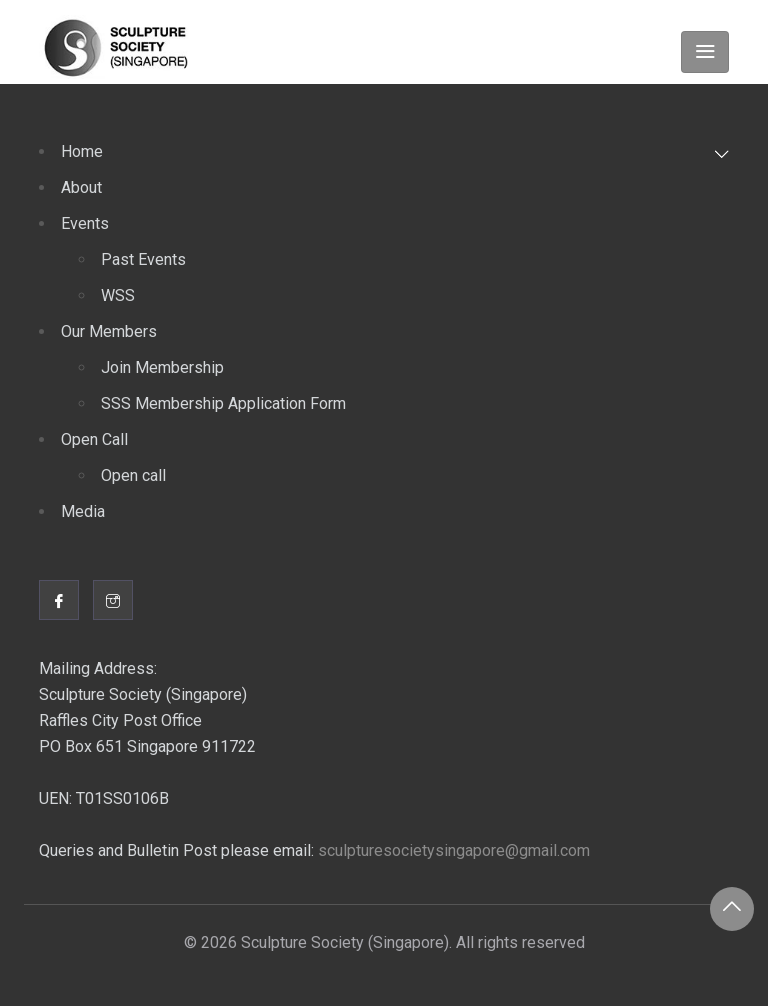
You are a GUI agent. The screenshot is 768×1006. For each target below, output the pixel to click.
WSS (118, 295)
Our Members (109, 331)
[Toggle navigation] (705, 52)
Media (83, 511)
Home (82, 151)
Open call (133, 475)
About (81, 187)
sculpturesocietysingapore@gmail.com (454, 850)
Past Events (143, 259)
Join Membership (162, 367)
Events (85, 223)
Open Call (94, 439)
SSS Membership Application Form (223, 403)
